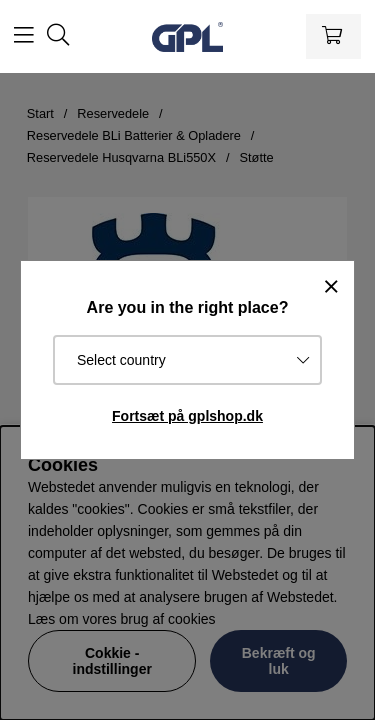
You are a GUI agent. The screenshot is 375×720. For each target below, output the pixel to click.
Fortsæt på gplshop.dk (187, 416)
